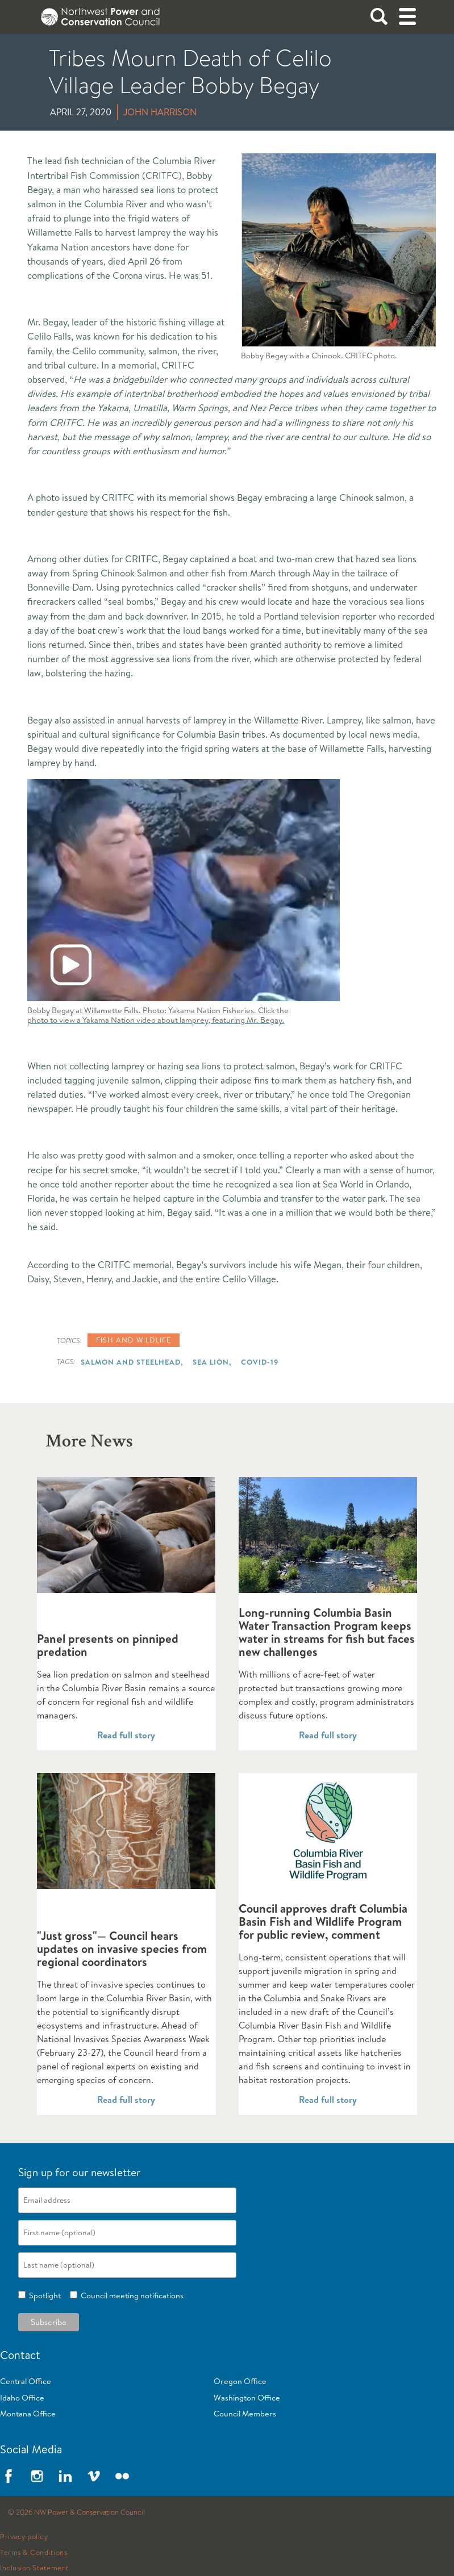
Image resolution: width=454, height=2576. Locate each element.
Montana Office (28, 2413)
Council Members (245, 2413)
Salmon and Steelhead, (132, 1362)
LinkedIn (65, 2476)
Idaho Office (22, 2397)
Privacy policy (24, 2537)
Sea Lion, (212, 1362)
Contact (20, 2354)
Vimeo (93, 2476)
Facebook (8, 2476)
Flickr (122, 2476)
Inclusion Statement (34, 2568)
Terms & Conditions (33, 2553)
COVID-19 (259, 1362)
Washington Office (247, 2397)
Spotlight (43, 2295)
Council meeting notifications (130, 2295)
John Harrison (160, 112)
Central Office (25, 2381)
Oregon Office (240, 2381)
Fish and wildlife (133, 1340)
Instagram (36, 2476)
